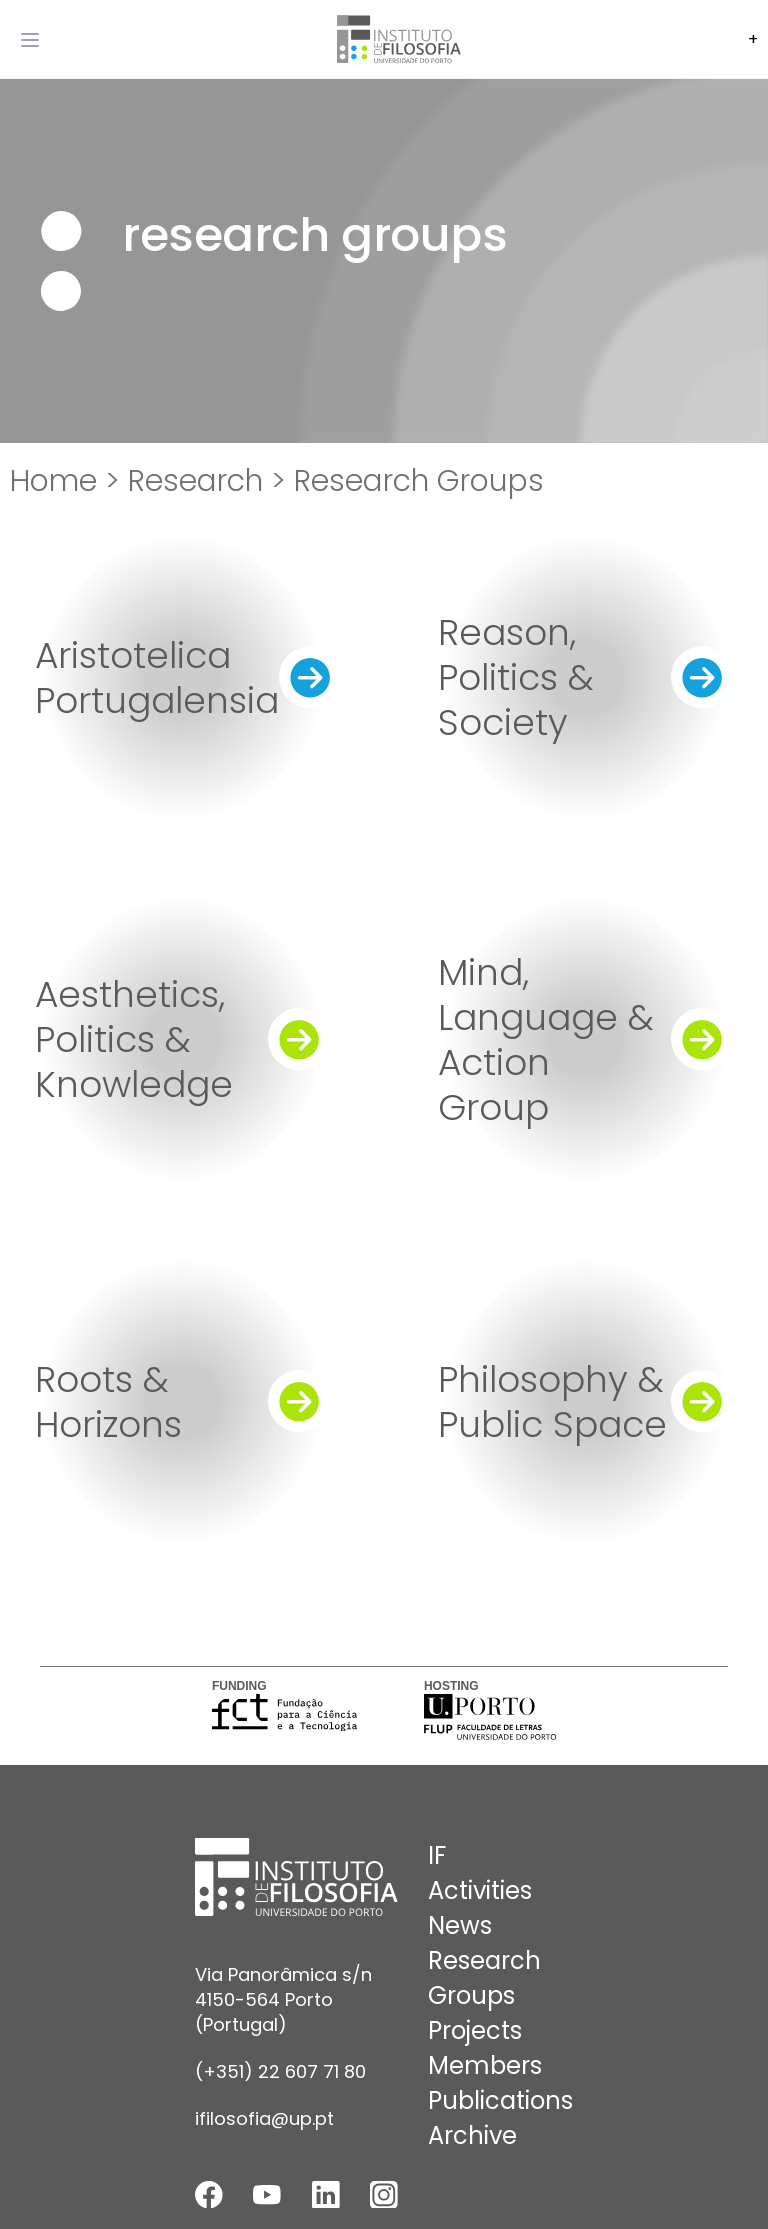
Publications (500, 2100)
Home (53, 481)
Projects (475, 2030)
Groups (471, 1995)
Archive (472, 2135)
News (460, 1925)
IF (437, 1855)
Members (485, 2065)
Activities (480, 1890)
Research (484, 1960)
